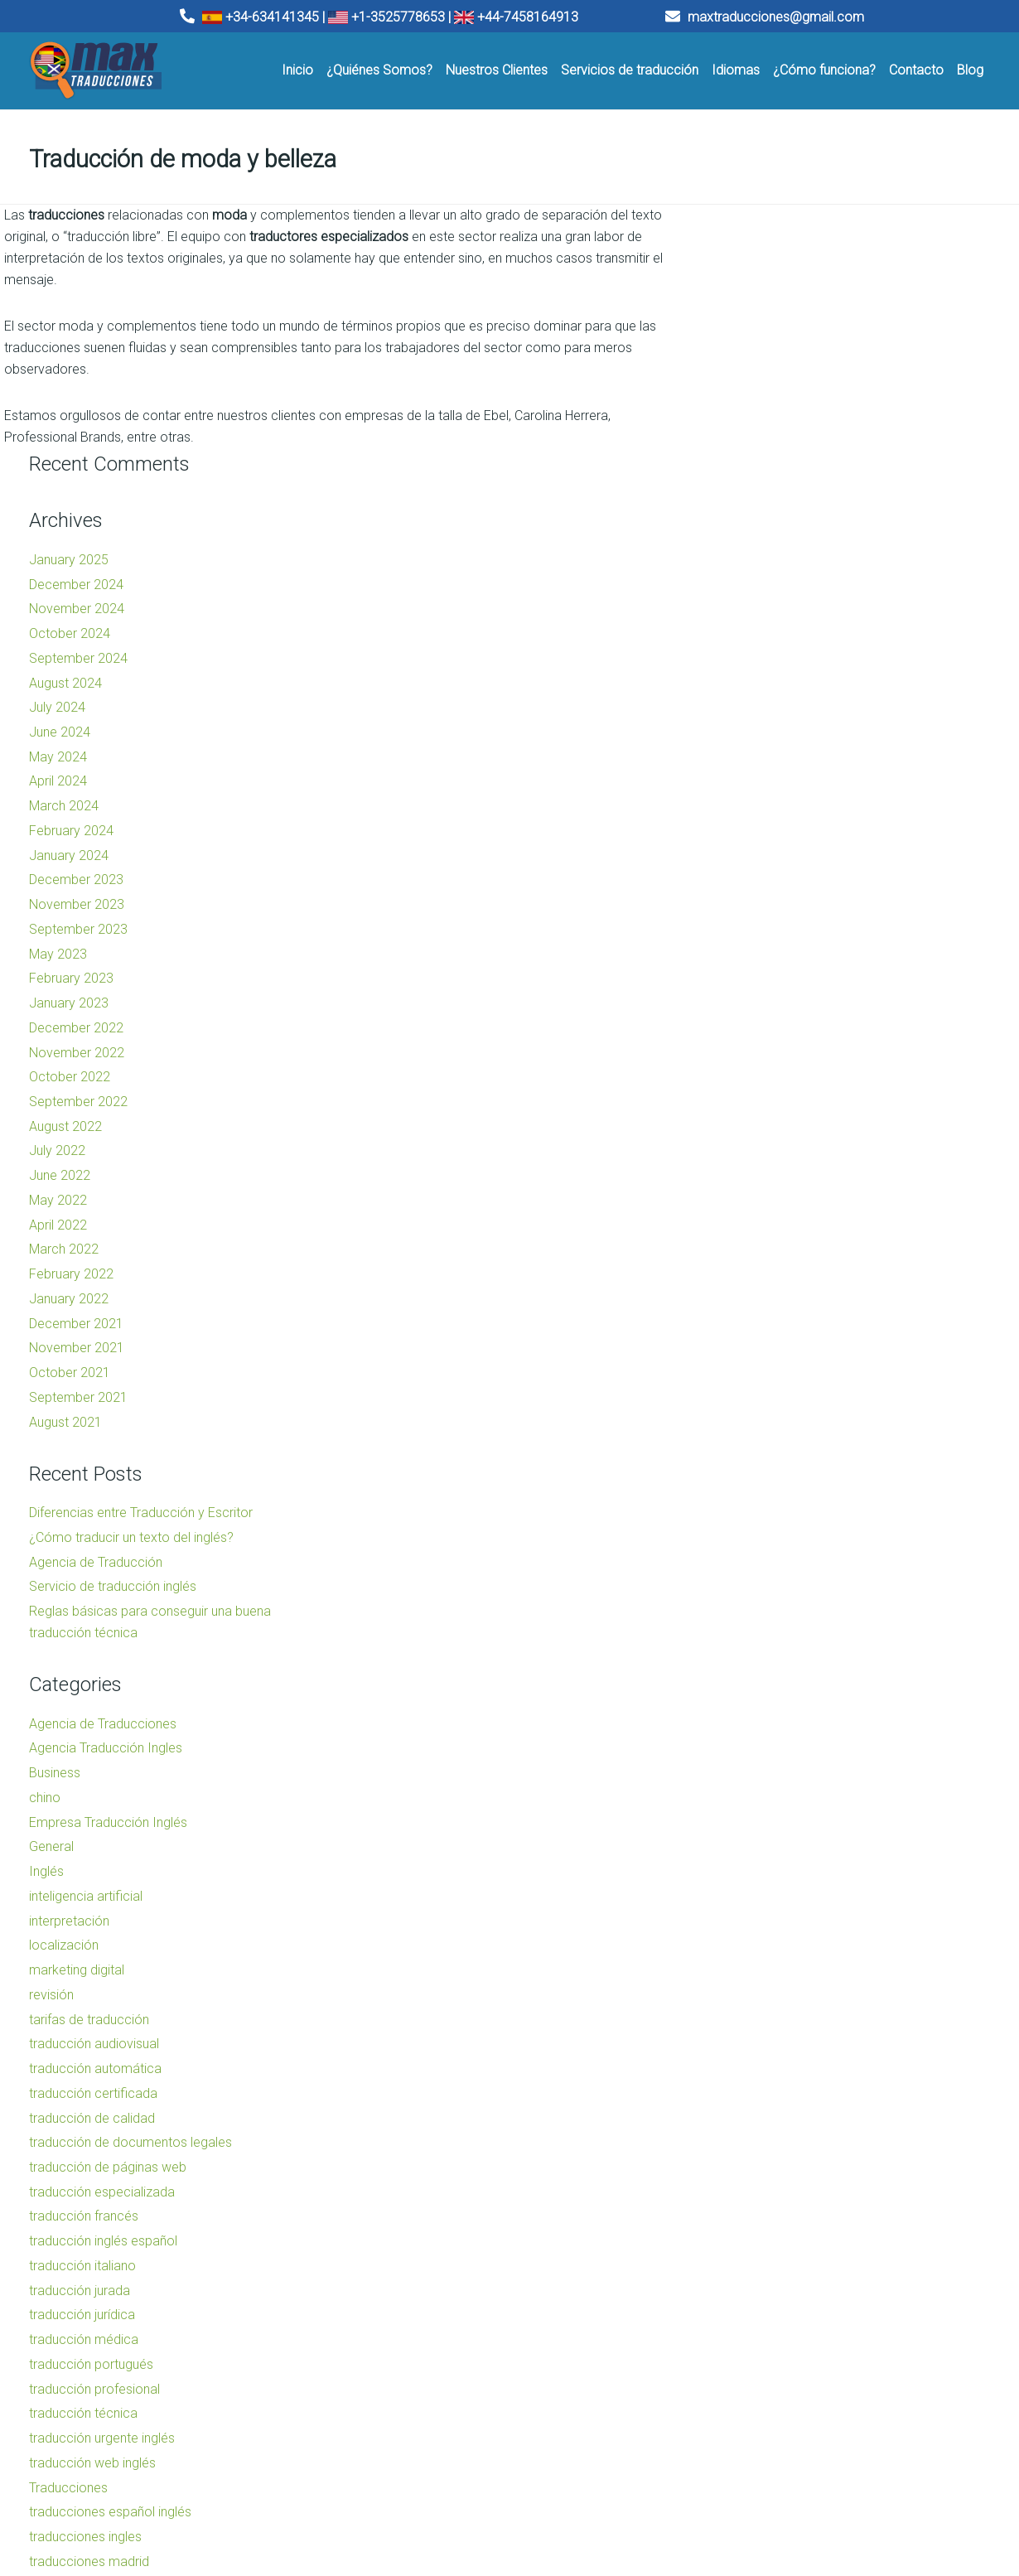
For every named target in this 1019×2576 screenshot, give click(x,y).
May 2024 (735, 506)
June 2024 (736, 482)
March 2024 (740, 555)
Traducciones (745, 2237)
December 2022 (753, 777)
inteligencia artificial (762, 1646)
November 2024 (753, 358)
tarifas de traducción (766, 1768)
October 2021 (746, 1122)
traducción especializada (779, 1941)
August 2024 (742, 432)
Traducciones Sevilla (101, 2503)
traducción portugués (768, 2114)
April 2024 (735, 531)
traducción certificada (770, 1843)
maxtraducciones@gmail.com (764, 16)
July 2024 (734, 457)
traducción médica (760, 2089)
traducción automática (772, 1818)
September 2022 (755, 851)
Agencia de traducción (612, 2454)
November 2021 (753, 1097)
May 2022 (735, 950)
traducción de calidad (769, 1867)
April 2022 (735, 974)
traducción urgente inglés (779, 2188)
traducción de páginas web (784, 1917)
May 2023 (735, 703)
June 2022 (736, 925)
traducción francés (760, 1966)
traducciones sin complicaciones (802, 2335)
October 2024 (746, 383)
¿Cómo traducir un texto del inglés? (808, 1287)
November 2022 (753, 802)
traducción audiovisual (771, 1793)
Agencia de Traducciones (779, 1473)
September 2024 (755, 408)
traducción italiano (759, 2015)
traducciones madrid (766, 2310)
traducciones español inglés (787, 2261)
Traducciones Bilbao (353, 2454)
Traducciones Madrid (103, 2487)
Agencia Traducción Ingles (782, 1497)
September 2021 (755, 1147)
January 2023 (745, 753)
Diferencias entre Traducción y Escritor (818, 1262)
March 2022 (740, 999)
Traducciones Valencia (106, 2454)
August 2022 (742, 876)
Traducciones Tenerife (358, 2503)
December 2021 (753, 1072)
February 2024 (748, 580)
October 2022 (746, 826)
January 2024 (745, 604)
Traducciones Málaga (355, 2470)
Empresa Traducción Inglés (785, 1571)
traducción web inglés (769, 2213)
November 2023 (753, 654)
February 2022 (748, 1024)
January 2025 (745, 309)
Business (731, 1522)
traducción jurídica (759, 2064)
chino (721, 1547)
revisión (728, 1744)
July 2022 (734, 900)
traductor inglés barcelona (782, 2360)
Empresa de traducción (614, 2470)
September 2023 (755, 679)
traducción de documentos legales (807, 1892)
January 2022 (745, 1048)
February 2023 (748, 728)
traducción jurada (756, 2039)
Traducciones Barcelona (110, 2470)
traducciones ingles (762, 2286)
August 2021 (742, 1171)
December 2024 (753, 333)
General (728, 1596)
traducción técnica (760, 2163)
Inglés (723, 1621)
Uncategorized (748, 2385)
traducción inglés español (780, 1990)
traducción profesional (771, 2138)
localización (740, 1695)
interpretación (746, 1670)
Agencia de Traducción (772, 1311)
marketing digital (753, 1720)
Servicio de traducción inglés (789, 1336)
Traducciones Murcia (355, 2487)
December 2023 (753, 629)
